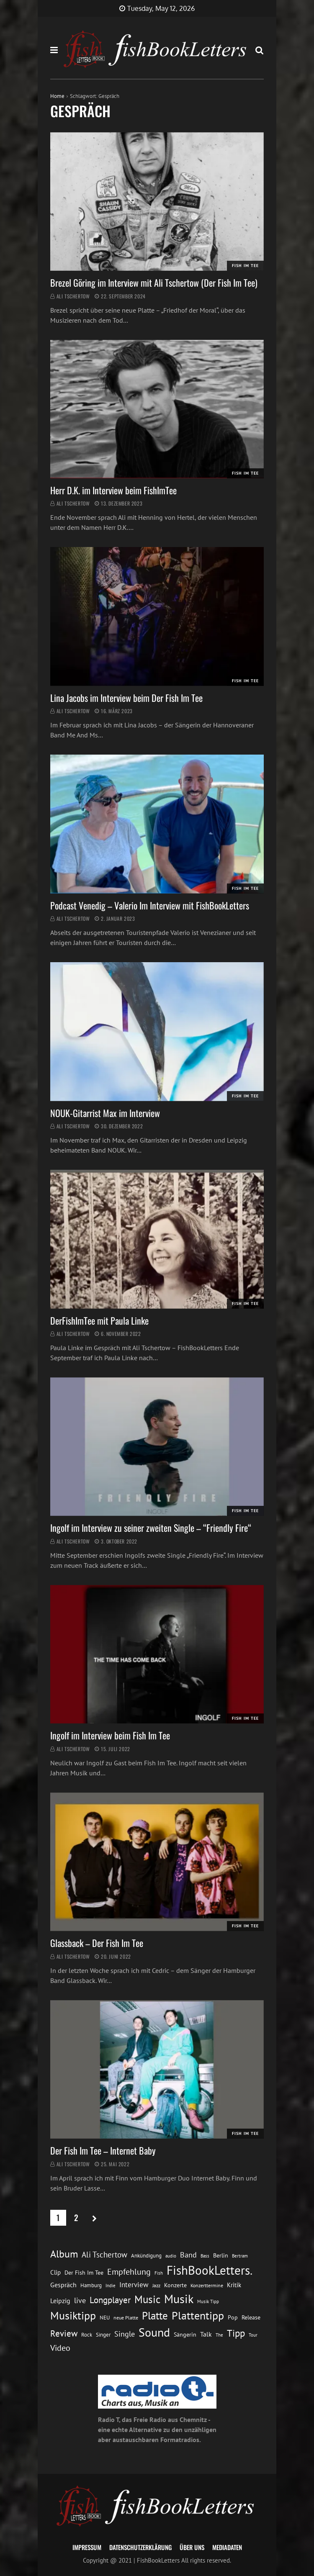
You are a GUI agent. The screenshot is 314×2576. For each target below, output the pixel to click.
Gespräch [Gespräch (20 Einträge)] (63, 2285)
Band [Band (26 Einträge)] (188, 2255)
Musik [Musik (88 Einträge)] (178, 2298)
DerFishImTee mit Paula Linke (99, 1320)
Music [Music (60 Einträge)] (147, 2299)
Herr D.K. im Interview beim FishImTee (113, 490)
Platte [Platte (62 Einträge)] (155, 2315)
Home (57, 96)
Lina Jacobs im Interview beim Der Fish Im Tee (126, 697)
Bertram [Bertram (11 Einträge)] (240, 2255)
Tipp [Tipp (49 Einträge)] (236, 2333)
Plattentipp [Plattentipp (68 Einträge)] (198, 2315)
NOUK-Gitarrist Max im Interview (105, 1113)
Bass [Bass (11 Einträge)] (205, 2255)
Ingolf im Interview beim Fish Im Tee (110, 1735)
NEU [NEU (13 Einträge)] (105, 2317)
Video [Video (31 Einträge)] (60, 2347)
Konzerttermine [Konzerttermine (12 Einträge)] (206, 2285)
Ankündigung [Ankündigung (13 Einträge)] (146, 2255)
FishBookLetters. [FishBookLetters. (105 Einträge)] (209, 2270)
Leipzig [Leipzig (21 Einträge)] (60, 2300)
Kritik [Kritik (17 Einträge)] (234, 2285)
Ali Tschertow (73, 296)
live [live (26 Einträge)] (80, 2300)
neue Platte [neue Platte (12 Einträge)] (125, 2317)
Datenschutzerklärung (140, 2547)
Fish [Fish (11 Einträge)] (158, 2273)
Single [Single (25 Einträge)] (124, 2334)
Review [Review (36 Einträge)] (63, 2333)
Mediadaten (227, 2547)
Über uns (192, 2547)
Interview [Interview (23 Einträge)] (134, 2284)
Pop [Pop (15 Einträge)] (233, 2317)
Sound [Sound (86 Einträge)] (154, 2332)
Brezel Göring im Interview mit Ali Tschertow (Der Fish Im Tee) (153, 282)
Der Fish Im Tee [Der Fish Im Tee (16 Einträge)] (83, 2272)
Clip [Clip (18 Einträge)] (55, 2272)
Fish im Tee (245, 265)
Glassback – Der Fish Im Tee (96, 1942)
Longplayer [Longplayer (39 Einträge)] (110, 2300)
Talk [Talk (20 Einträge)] (206, 2334)
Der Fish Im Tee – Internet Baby (103, 2150)
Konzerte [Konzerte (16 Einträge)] (175, 2285)
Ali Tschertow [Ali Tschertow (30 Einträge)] (104, 2255)
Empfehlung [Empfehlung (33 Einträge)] (129, 2271)
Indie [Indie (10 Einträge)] (111, 2285)
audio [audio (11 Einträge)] (170, 2255)
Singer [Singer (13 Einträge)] (103, 2334)
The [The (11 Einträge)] (219, 2335)
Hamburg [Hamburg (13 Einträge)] (91, 2285)
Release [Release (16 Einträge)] (251, 2317)
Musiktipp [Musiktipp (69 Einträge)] (73, 2315)
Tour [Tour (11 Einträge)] (253, 2335)
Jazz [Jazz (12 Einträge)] (156, 2285)
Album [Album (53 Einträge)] (64, 2253)
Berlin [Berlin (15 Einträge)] (220, 2255)
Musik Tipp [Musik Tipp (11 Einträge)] (208, 2301)
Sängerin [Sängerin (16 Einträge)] (185, 2334)
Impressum (86, 2547)
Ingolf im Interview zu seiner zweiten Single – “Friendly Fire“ (150, 1527)
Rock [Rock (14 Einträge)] (86, 2334)
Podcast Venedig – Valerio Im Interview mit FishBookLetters (149, 905)
